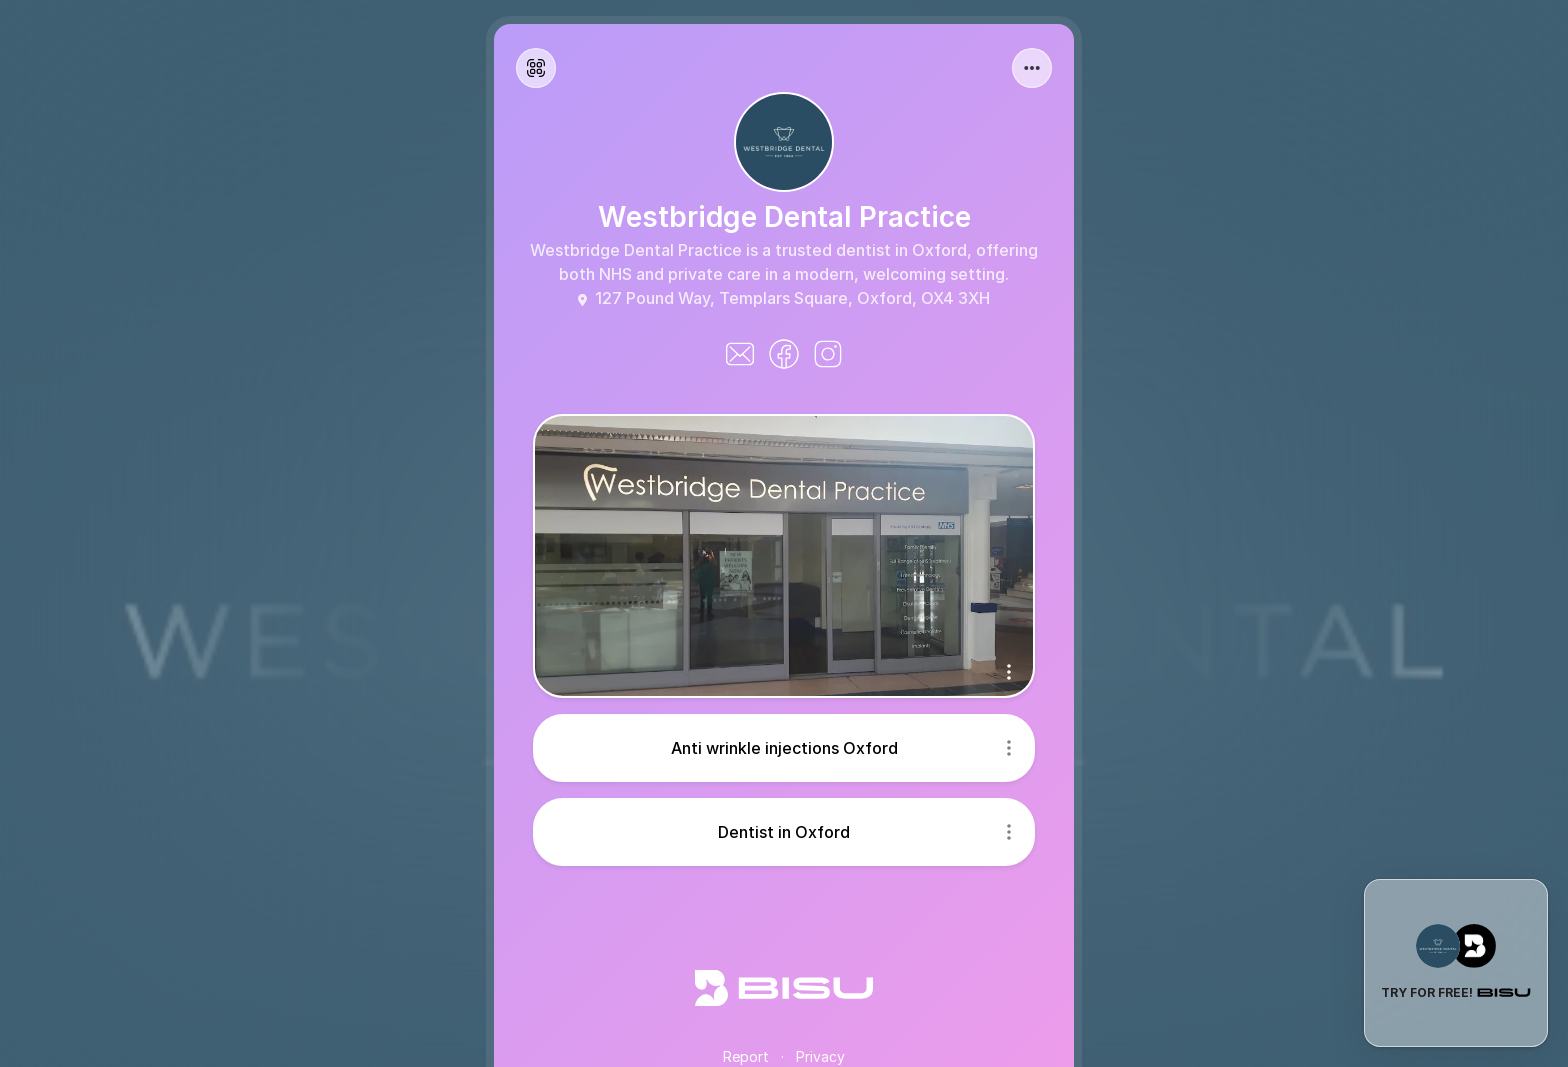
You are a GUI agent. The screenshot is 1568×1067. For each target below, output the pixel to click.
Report (746, 1056)
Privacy (820, 1056)
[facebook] (784, 354)
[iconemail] (740, 354)
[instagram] (828, 354)
